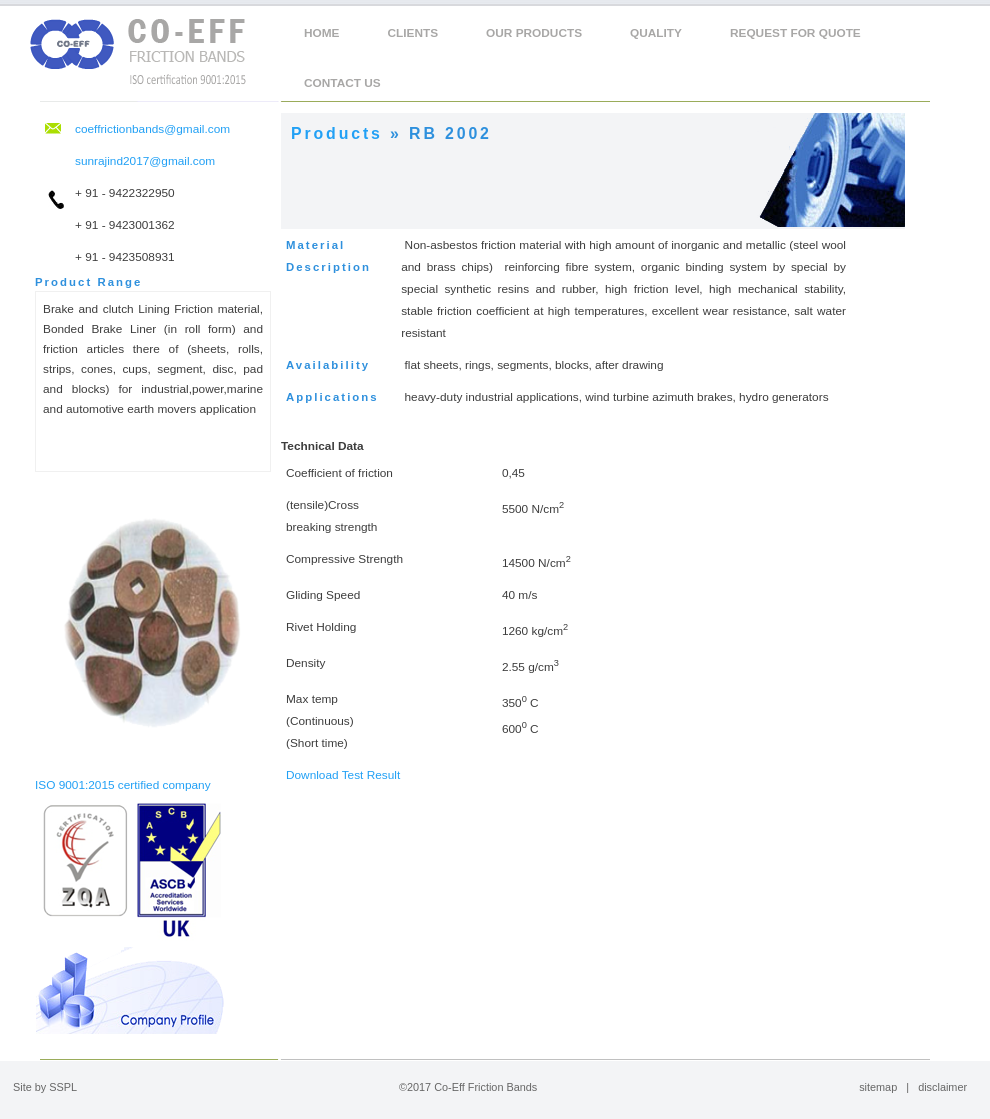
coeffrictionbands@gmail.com (152, 129)
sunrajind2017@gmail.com (145, 161)
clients (413, 33)
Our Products (534, 33)
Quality (656, 33)
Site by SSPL (45, 1087)
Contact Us (342, 83)
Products (337, 133)
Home (322, 33)
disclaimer (942, 1087)
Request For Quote (795, 33)
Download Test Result (343, 775)
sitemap (878, 1087)
